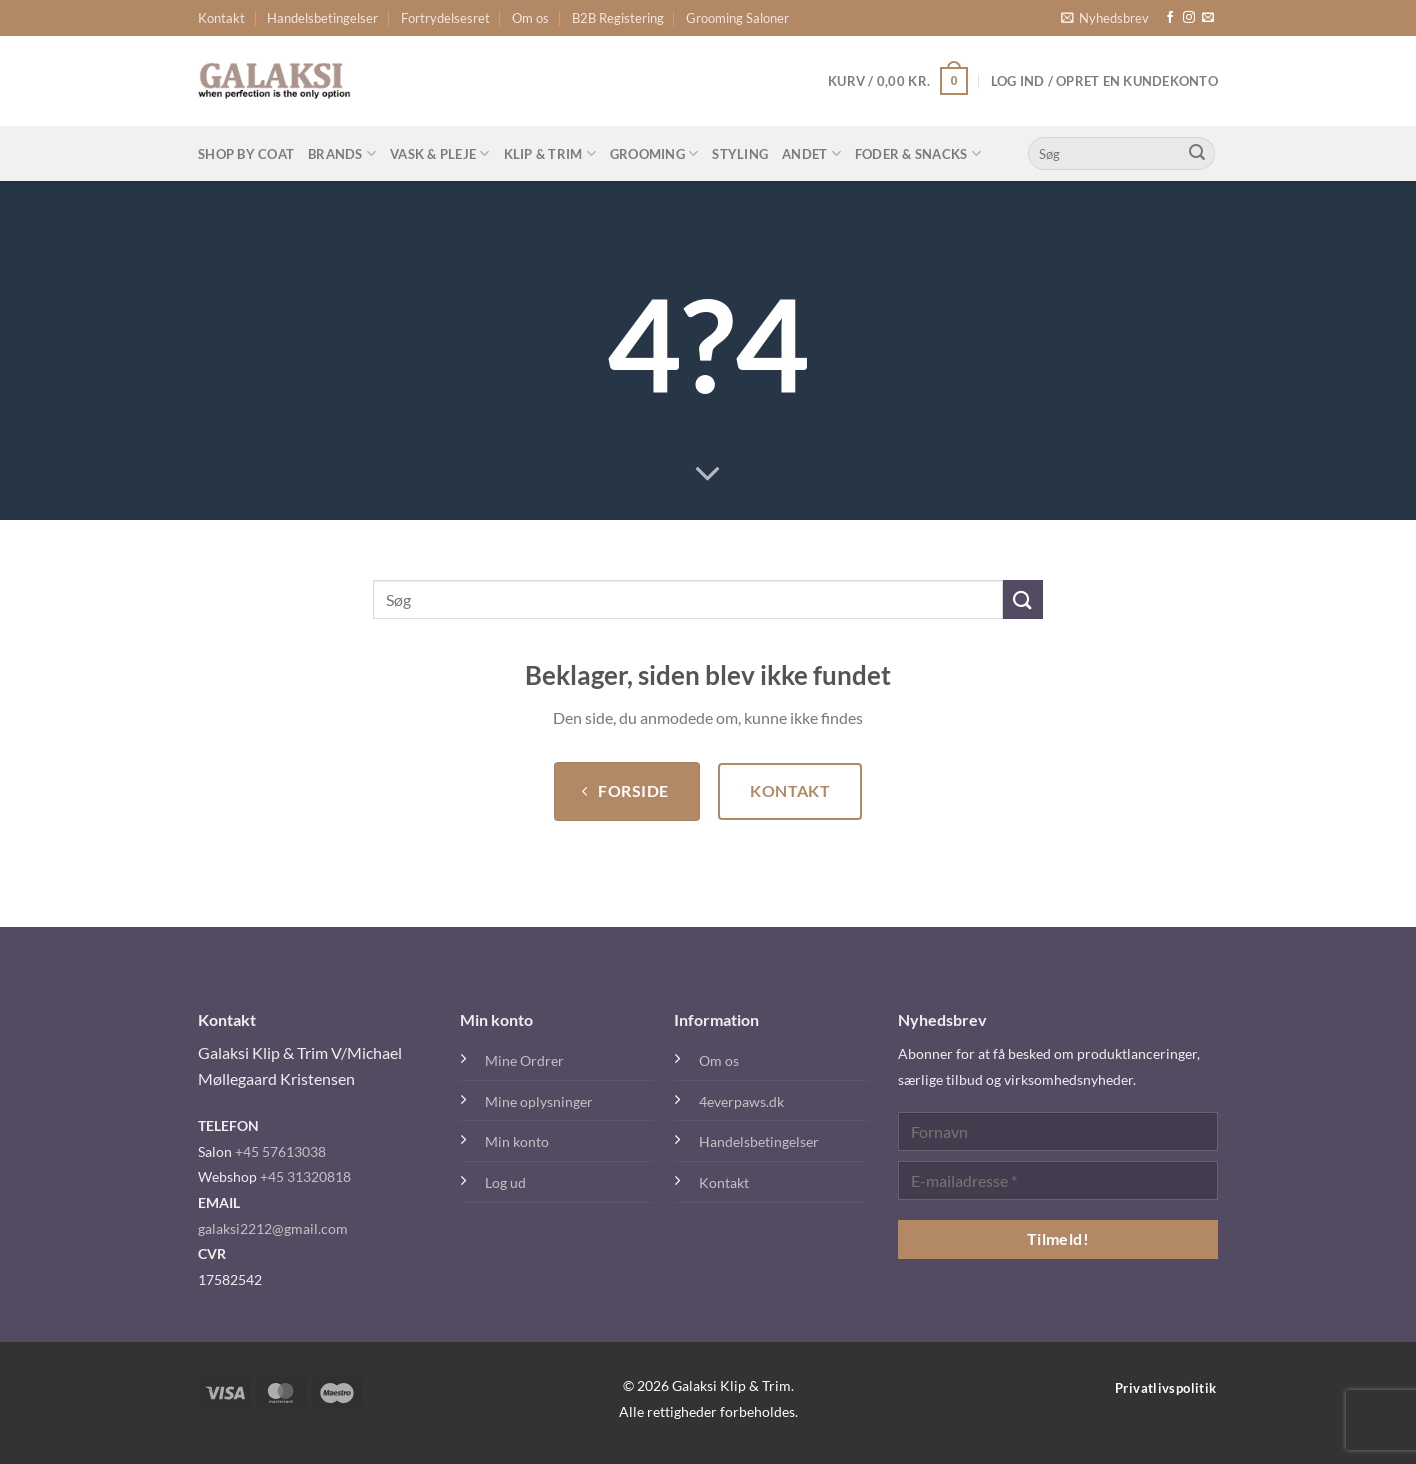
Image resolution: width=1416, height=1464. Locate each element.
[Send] (1197, 154)
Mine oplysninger (539, 1101)
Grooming (654, 153)
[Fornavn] (1058, 1131)
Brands (342, 153)
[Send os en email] (1208, 18)
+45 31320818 (305, 1176)
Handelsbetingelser (322, 18)
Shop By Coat (246, 154)
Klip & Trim (550, 153)
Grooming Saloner (737, 18)
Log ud (505, 1182)
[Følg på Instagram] (1189, 18)
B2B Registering (618, 18)
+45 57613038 (280, 1151)
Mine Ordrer (524, 1060)
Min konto (517, 1141)
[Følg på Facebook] (1170, 18)
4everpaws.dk (741, 1101)
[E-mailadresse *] (1058, 1180)
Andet (811, 153)
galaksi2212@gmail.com (273, 1228)
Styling (740, 154)
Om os (530, 18)
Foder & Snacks (918, 153)
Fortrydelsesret (445, 18)
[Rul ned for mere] (708, 475)
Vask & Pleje (440, 153)
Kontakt (221, 18)
